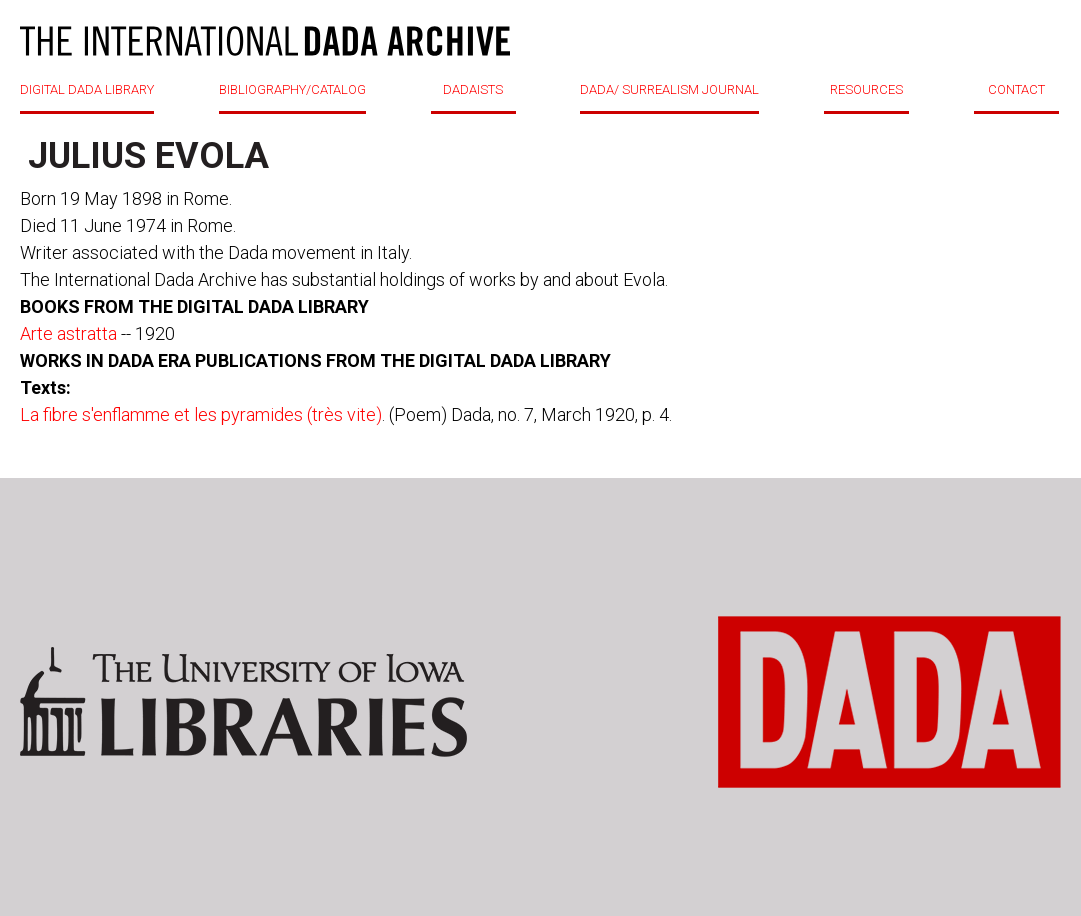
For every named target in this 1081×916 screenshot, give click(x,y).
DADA (265, 41)
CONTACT (1016, 89)
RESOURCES (866, 89)
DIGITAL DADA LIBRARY (87, 89)
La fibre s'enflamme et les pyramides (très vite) (201, 414)
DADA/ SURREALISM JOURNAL (669, 89)
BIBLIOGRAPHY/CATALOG (292, 89)
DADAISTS (473, 89)
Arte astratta (68, 333)
